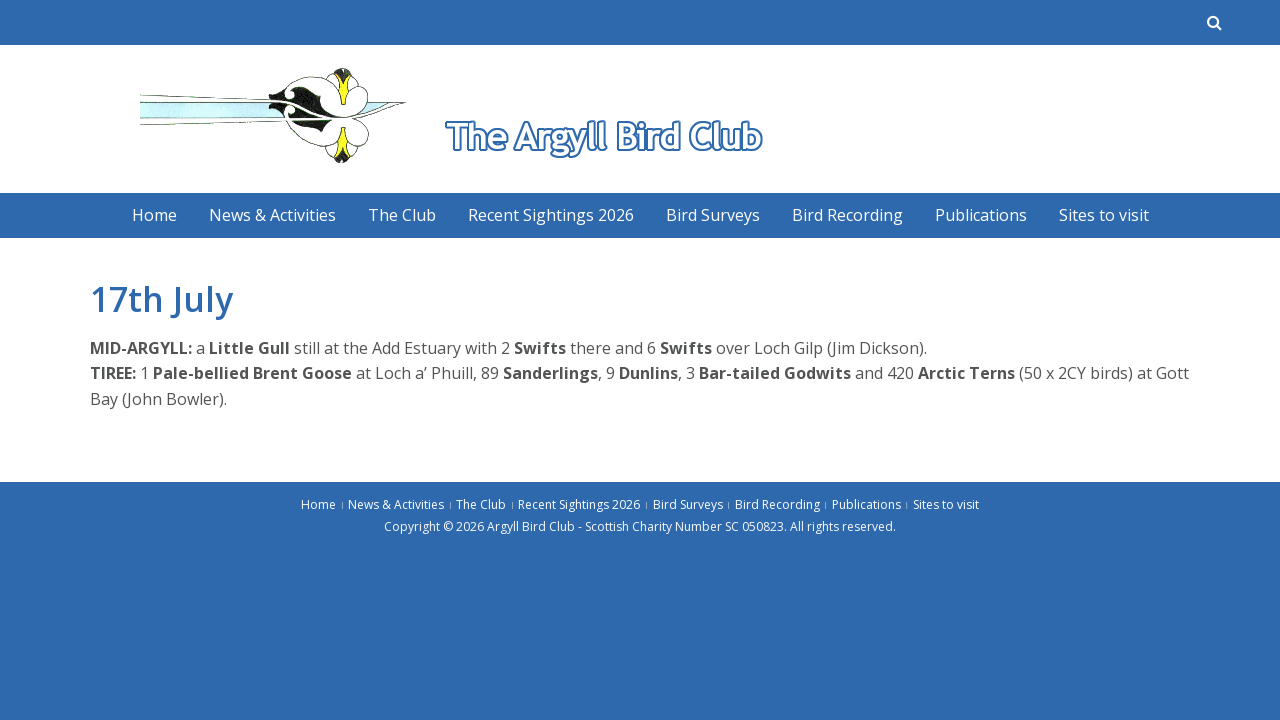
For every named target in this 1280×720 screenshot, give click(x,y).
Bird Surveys (713, 215)
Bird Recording (847, 215)
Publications (981, 215)
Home (154, 215)
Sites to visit (1104, 215)
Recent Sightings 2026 (551, 215)
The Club (402, 215)
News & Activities (272, 215)
